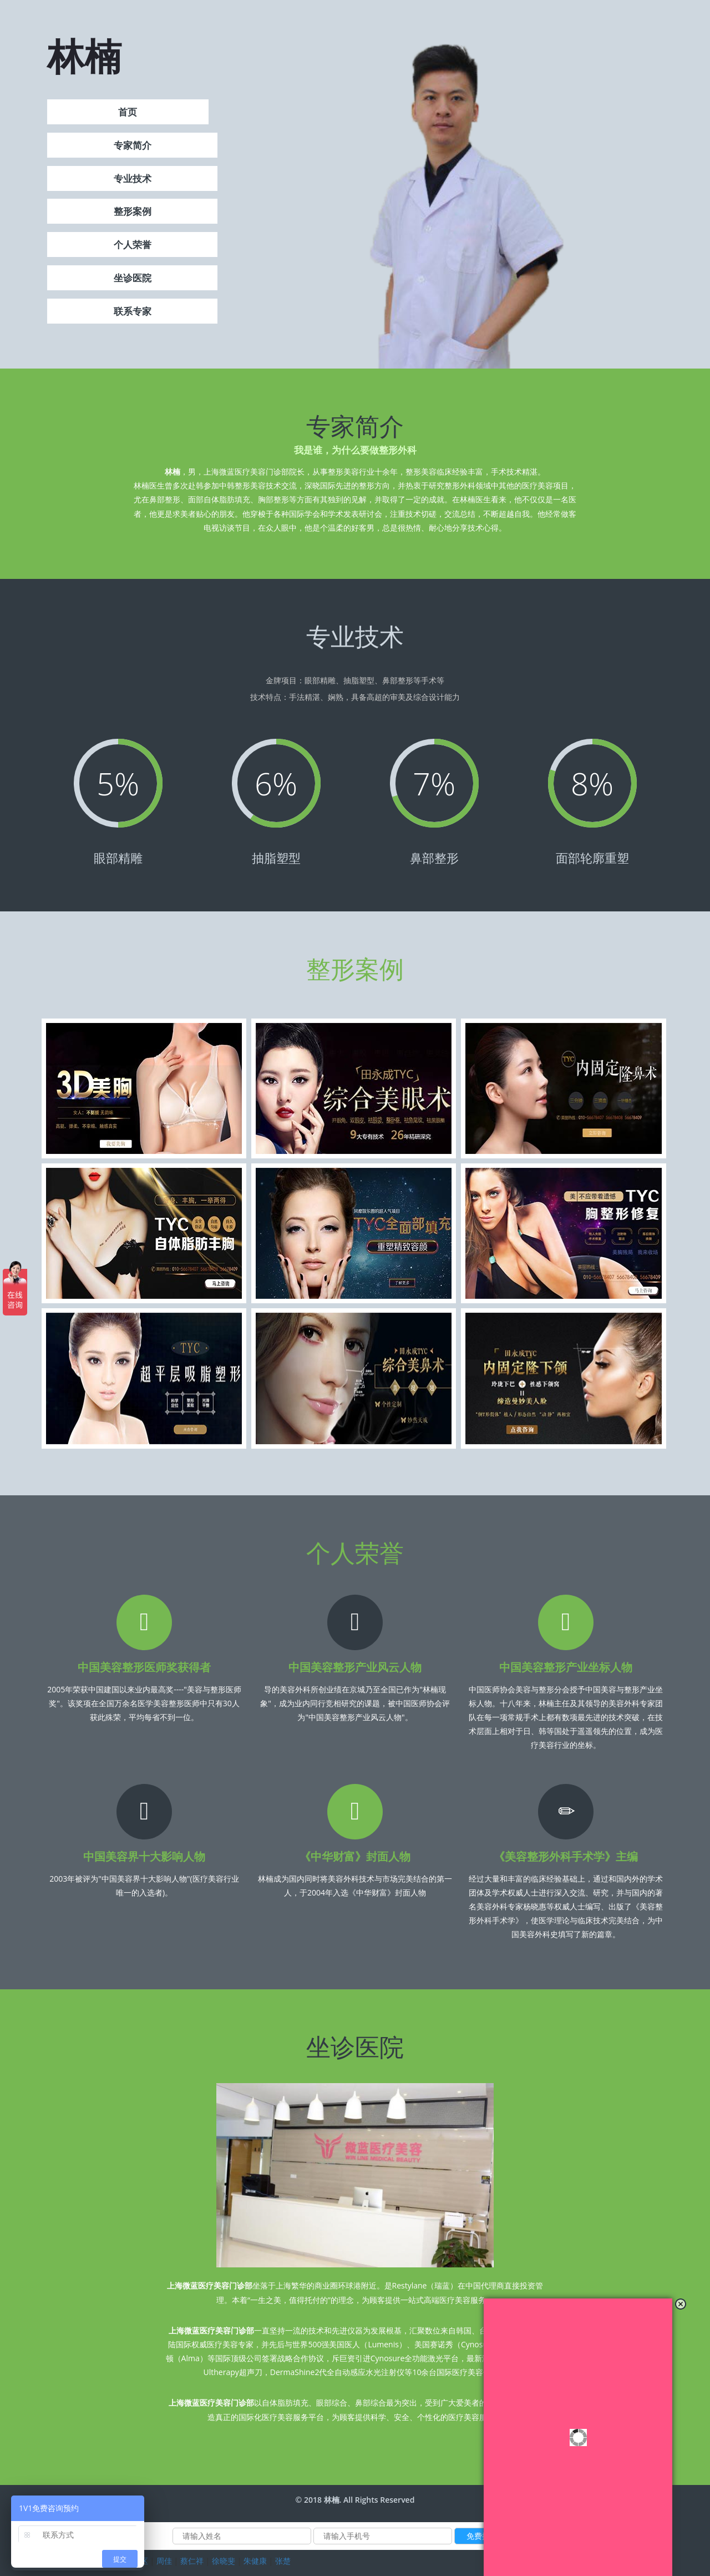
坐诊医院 (132, 279)
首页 (128, 113)
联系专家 (132, 312)
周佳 (164, 2560)
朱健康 (255, 2560)
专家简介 (132, 146)
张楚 (283, 2560)
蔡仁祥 (192, 2560)
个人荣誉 (132, 246)
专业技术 (132, 180)
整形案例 (132, 212)
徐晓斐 (223, 2560)
